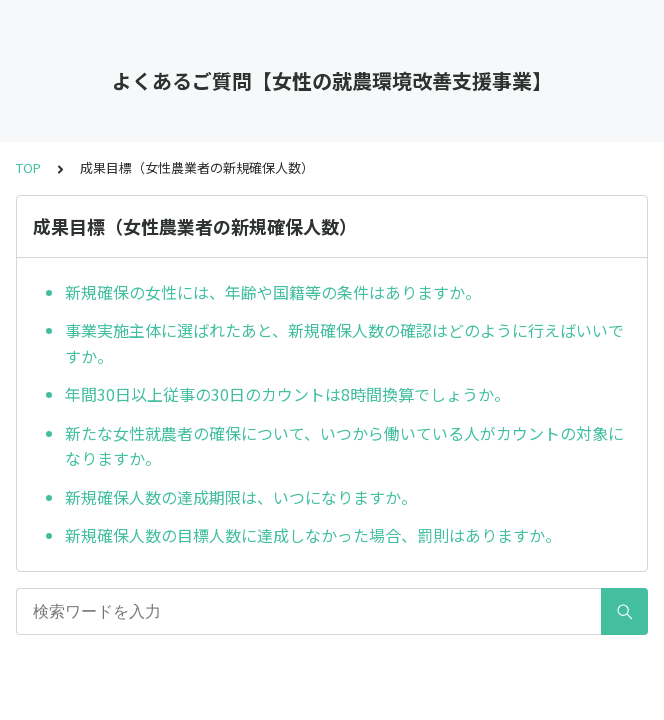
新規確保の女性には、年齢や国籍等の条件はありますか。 (273, 292)
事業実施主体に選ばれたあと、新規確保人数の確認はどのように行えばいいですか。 (344, 343)
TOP (28, 167)
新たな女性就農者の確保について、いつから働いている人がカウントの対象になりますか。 (344, 446)
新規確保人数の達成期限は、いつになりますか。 (241, 497)
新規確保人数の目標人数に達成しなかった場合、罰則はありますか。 (313, 535)
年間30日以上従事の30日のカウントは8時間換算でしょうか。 (287, 394)
